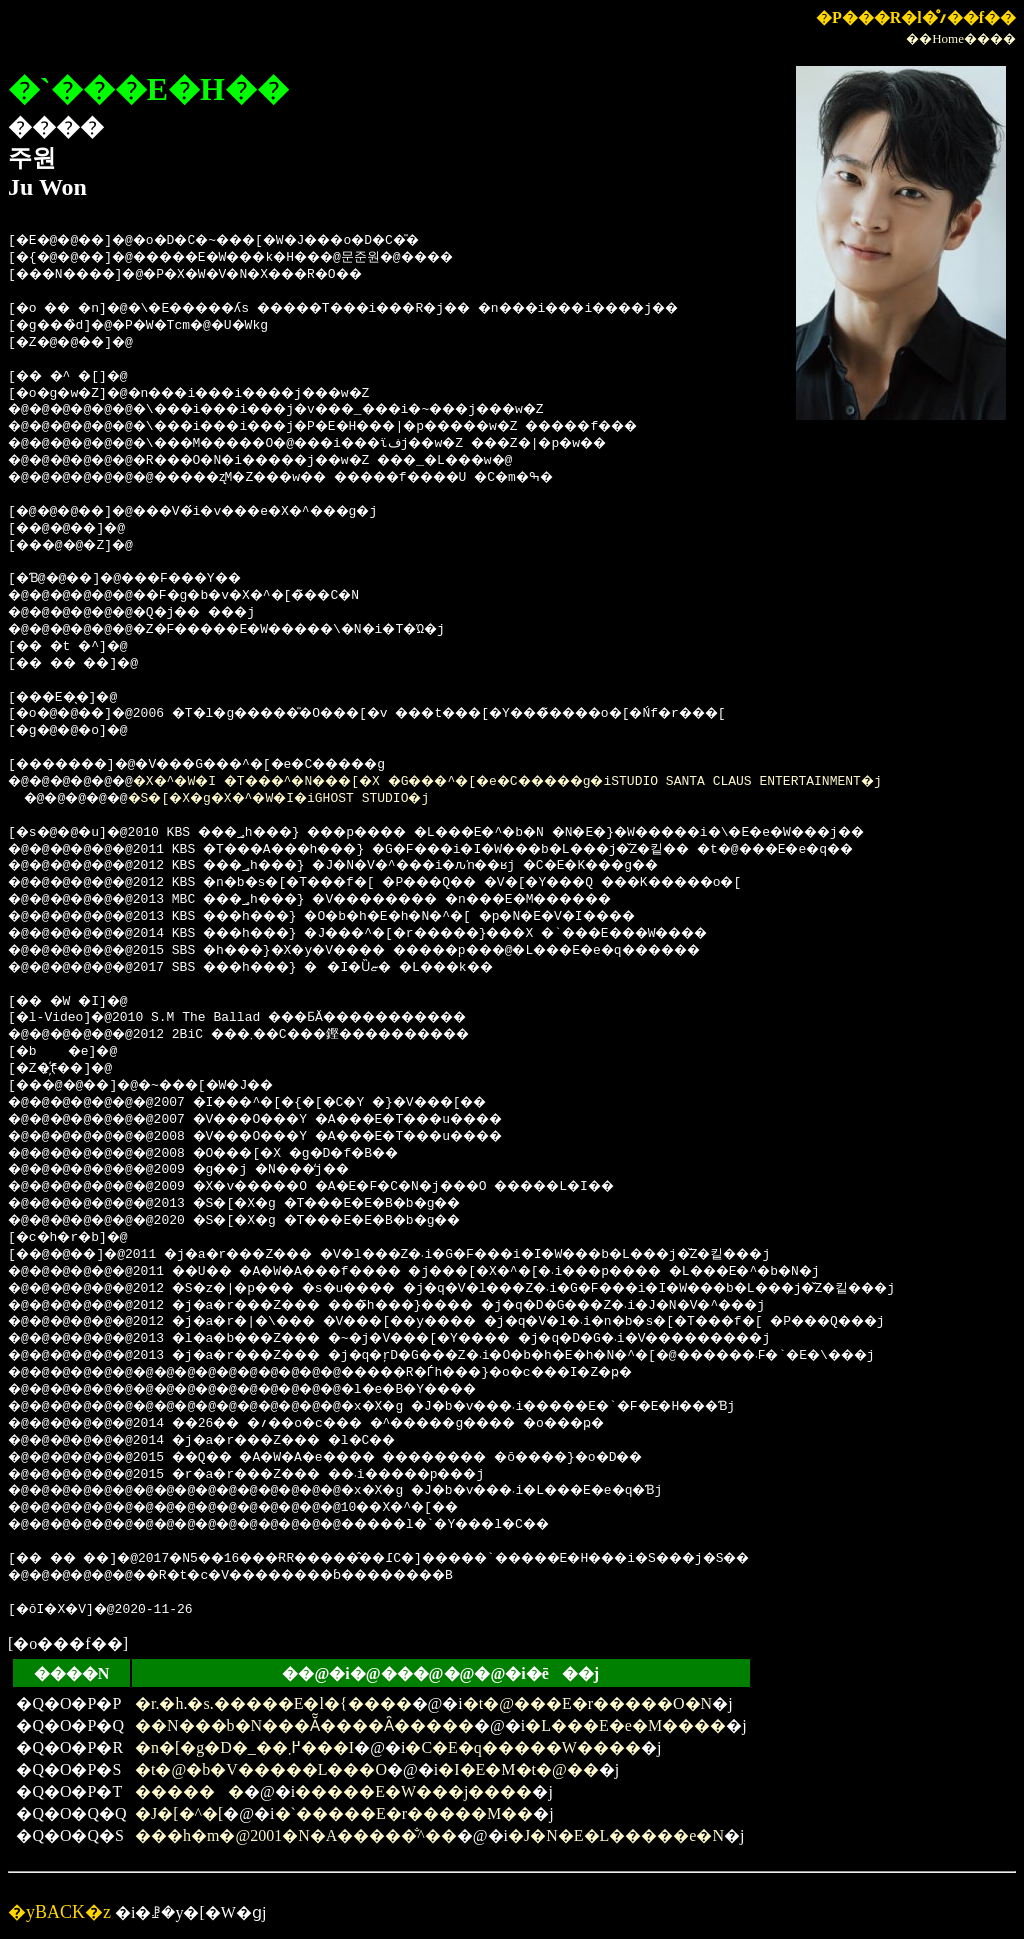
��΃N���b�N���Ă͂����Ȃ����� (304, 1725)
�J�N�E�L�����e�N (616, 1835)
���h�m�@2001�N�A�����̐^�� (296, 1835)
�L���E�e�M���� (625, 1725)
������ (189, 1791)
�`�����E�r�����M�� (404, 1813)
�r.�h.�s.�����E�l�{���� (273, 1703)
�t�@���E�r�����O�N (587, 1703)
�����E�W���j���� (413, 1791)
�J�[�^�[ (179, 1813)
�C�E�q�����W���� (523, 1747)
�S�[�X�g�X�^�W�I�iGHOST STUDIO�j (305, 799)
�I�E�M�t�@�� (518, 1769)
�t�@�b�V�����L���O (261, 1769)
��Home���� (961, 38)
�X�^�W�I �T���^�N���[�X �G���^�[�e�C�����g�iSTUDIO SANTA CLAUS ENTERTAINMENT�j (557, 782)
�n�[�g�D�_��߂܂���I (244, 1747)
